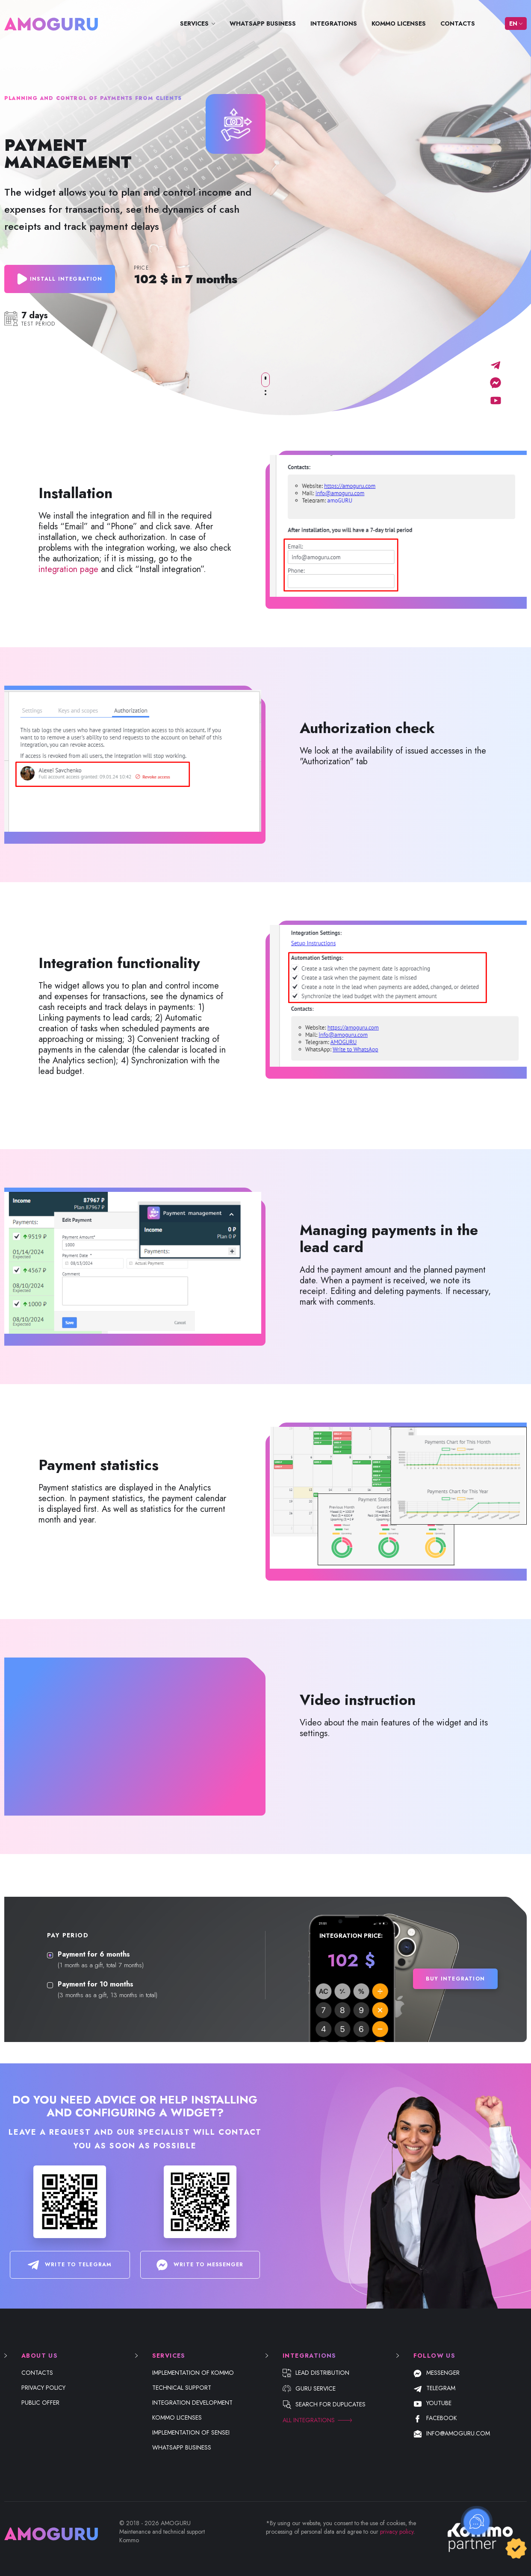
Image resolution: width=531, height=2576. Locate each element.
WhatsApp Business (263, 23)
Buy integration (455, 1979)
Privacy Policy (43, 2387)
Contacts (457, 23)
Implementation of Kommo (193, 2372)
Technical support (181, 2387)
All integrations (309, 2420)
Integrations (333, 23)
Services (194, 23)
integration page (68, 569)
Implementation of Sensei (191, 2432)
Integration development (192, 2402)
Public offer (40, 2402)
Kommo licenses (399, 23)
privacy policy (396, 2531)
